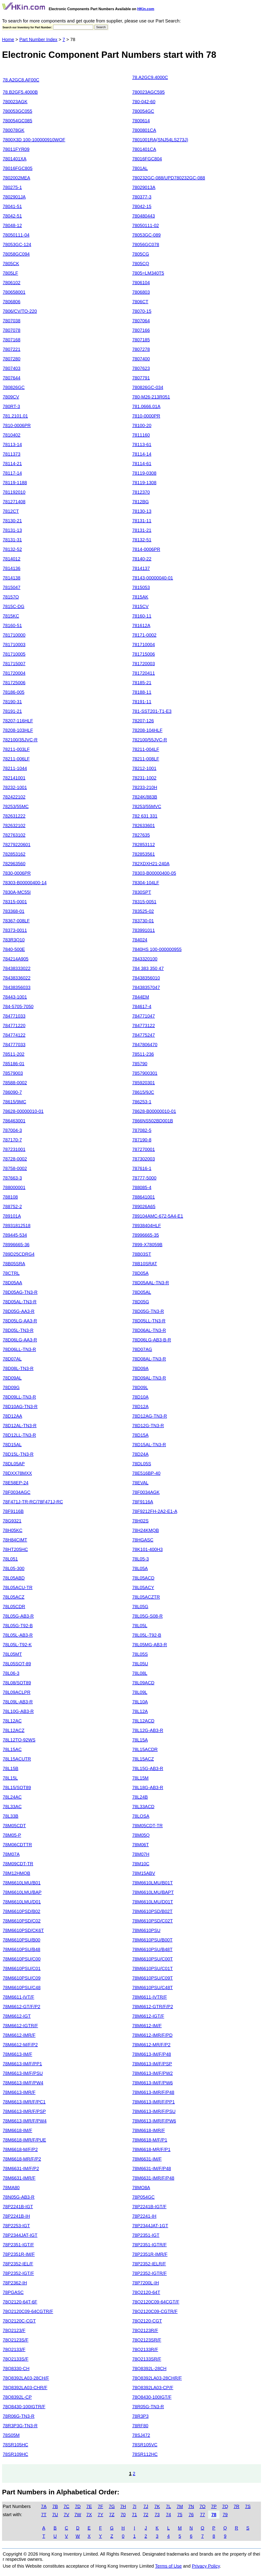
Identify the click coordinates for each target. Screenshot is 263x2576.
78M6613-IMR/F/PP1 (153, 2101)
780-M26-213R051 (151, 396)
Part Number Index (38, 39)
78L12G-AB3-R (147, 1730)
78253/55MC (16, 806)
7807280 (11, 358)
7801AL (140, 168)
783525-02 (143, 911)
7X (89, 2514)
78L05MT (12, 1654)
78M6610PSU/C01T (152, 1968)
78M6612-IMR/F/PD (152, 2035)
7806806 (11, 301)
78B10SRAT (144, 1263)
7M (180, 2506)
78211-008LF (145, 758)
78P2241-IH (144, 2216)
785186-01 (13, 1063)
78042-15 (141, 206)
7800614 (141, 120)
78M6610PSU (146, 1930)
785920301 (143, 1082)
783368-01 (13, 911)
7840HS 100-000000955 (157, 949)
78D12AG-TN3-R (149, 1416)
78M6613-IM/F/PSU (23, 2073)
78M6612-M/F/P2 (20, 2044)
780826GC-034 (147, 387)
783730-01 (143, 920)
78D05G (140, 1301)
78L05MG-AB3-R (149, 1644)
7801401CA (144, 149)
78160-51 (12, 625)
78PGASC (13, 2292)
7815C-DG (13, 606)
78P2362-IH (15, 2282)
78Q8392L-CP (17, 2397)
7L (168, 2506)
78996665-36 (16, 1244)
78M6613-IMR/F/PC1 (24, 2101)
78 (213, 2514)
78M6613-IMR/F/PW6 (154, 2120)
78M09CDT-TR (18, 1863)
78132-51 (141, 539)
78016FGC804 (147, 158)
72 (145, 2514)
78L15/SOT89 (17, 1787)
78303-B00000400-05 (154, 873)
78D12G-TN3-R (148, 1425)
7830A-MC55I (17, 892)
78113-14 (12, 444)
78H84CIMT (15, 1539)
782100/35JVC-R (20, 739)
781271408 (14, 501)
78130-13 (141, 511)
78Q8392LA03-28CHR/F (157, 2378)
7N (191, 2506)
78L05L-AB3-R (18, 1635)
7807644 (11, 377)
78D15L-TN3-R (18, 1454)
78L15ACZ (143, 1758)
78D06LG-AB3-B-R (151, 1339)
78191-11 (141, 701)
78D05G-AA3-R (18, 1311)
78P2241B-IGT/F (149, 2206)
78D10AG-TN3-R (20, 1406)
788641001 (143, 1196)
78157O (11, 596)
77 (202, 2514)
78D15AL (12, 1444)
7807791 (141, 377)
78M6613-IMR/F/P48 (153, 2092)
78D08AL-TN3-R (149, 1358)
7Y (100, 2514)
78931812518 (16, 1225)
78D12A (140, 1406)
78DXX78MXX (17, 1473)
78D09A (140, 1368)
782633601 (143, 825)
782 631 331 (144, 815)
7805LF (10, 273)
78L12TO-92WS (19, 1739)
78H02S (140, 1520)
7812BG (140, 501)
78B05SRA (14, 1263)
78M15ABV (143, 1873)
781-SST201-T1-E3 (151, 711)
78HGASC (142, 1539)
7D (78, 2506)
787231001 (14, 1149)
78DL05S (141, 1463)
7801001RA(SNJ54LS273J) (160, 139)
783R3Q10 (14, 939)
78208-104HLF (147, 730)
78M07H (140, 1854)
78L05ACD (143, 1577)
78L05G (140, 1606)
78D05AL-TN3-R (20, 1301)
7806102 (11, 282)
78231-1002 (144, 777)
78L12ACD (143, 1720)
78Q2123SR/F (146, 2339)
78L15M (140, 1777)
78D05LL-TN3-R (149, 1320)
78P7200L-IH (145, 2282)
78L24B (140, 1797)
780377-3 (141, 196)
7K (157, 2506)
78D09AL (12, 1377)
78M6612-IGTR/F (20, 2025)
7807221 (11, 349)
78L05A (140, 1568)
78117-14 (12, 473)
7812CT (11, 511)
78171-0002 (144, 634)
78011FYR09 (16, 149)
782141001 (14, 777)
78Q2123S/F (15, 2339)
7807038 (11, 320)
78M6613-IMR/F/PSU (153, 2111)
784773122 (143, 1025)
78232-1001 (15, 787)
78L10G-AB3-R (18, 1711)
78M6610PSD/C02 (22, 1920)
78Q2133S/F (15, 2358)
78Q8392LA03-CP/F (152, 2387)
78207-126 (143, 720)
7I (134, 2506)
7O (203, 2506)
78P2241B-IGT (18, 2206)
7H (123, 2506)
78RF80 (140, 2425)
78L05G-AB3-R (18, 1616)
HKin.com (145, 9)
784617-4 (141, 1006)
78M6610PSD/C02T (152, 1920)
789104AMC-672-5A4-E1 (157, 1216)
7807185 (141, 339)
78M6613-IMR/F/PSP (24, 2111)
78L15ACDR (145, 1749)
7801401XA (15, 158)
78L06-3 (11, 1673)
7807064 (141, 320)
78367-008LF (16, 920)
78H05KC (12, 1530)
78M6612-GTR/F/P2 (152, 2006)
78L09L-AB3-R (18, 1701)
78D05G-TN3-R (148, 1311)
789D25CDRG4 (18, 1254)
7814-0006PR (146, 549)
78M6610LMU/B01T (152, 1882)
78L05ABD (14, 1577)
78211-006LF (16, 758)
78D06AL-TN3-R (149, 1330)
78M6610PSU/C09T (152, 1977)
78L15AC (12, 1749)
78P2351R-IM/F (19, 2254)
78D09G (11, 1387)
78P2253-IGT (16, 2225)
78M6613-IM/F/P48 (151, 2054)
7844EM (140, 996)
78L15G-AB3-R (147, 1768)
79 (225, 2514)
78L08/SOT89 (17, 1682)
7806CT (140, 301)
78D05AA (12, 1282)
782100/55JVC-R (149, 739)
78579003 (13, 1073)
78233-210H (144, 787)
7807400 (141, 358)
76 (191, 2514)
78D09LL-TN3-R (19, 1396)
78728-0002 (15, 1158)
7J (145, 2506)
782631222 (14, 815)
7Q (225, 2506)
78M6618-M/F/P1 (149, 2139)
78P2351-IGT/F (18, 2244)
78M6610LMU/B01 (22, 1882)
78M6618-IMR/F (148, 2130)
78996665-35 (145, 1235)
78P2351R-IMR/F (150, 2254)
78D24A (140, 1454)
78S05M (11, 2435)
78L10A (140, 1701)
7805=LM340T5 (148, 273)
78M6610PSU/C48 (22, 1987)
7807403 (11, 368)
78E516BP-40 (146, 1473)
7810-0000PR (146, 415)
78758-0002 (15, 1168)
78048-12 (12, 225)
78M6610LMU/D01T (152, 1901)
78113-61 (141, 444)
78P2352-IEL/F (18, 2263)
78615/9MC (14, 1101)
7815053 (141, 587)
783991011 (143, 930)
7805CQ (140, 263)
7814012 (11, 558)
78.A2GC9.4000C (150, 77)
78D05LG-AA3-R (20, 1320)
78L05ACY (143, 1587)
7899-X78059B (147, 1244)
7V (66, 2514)
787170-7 (12, 1139)
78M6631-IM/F (147, 2158)
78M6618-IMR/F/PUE (24, 2139)
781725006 (14, 682)
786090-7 (12, 1092)
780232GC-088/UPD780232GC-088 (168, 177)
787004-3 (12, 1130)
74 (168, 2514)
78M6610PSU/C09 (22, 1977)
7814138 (11, 577)
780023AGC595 (148, 92)
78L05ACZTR (146, 1596)
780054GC (143, 111)
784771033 (14, 1015)
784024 (139, 939)
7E (89, 2506)
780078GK (13, 130)
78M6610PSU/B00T (152, 1939)
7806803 (141, 292)
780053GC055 (17, 111)
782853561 (143, 854)
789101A (12, 1216)
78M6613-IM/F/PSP (152, 2063)
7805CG (140, 253)
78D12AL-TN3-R (20, 1425)
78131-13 (12, 530)
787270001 (143, 1149)
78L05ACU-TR (17, 1587)
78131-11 (141, 520)
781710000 (14, 634)
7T (43, 2514)
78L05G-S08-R (147, 1616)
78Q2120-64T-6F (20, 2301)
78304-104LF (145, 882)
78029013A (143, 187)
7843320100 (144, 958)
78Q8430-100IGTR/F (24, 2406)
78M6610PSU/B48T (152, 1949)
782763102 (14, 835)
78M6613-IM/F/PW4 (23, 2082)
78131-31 (12, 539)
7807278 (141, 349)
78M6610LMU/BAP (22, 1892)
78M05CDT (14, 1825)
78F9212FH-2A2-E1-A (154, 1511)
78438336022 (16, 977)
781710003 (14, 644)
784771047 (143, 1015)
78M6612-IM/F (147, 2025)
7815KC (11, 615)
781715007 (14, 663)
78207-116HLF (18, 720)
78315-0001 (15, 901)
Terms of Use (168, 2566)
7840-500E (14, 949)
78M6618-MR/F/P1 (151, 2149)
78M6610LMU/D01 (22, 1901)
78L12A (140, 1711)
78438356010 (146, 977)
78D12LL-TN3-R (19, 1435)
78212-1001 (144, 768)
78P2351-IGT (145, 2235)
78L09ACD (143, 1682)
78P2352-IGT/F (18, 2273)
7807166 (141, 330)
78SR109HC (15, 2454)
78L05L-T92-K (17, 1644)
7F (100, 2506)
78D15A (140, 1435)
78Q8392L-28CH (149, 2368)
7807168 (11, 339)
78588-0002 (15, 1082)
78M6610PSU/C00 (22, 1958)
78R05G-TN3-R (148, 2406)
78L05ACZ (13, 1596)
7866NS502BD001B (152, 1120)
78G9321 (12, 1520)
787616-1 (141, 1168)
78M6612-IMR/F (19, 2035)
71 (134, 2514)
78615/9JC (143, 1092)
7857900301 (144, 1073)
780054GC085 (17, 120)
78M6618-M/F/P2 (20, 2149)
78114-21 (12, 463)
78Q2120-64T (146, 2292)
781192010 (14, 492)
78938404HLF (146, 1225)
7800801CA (144, 130)
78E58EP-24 (15, 1482)
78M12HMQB (16, 1873)
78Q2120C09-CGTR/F (155, 2311)
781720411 (143, 673)
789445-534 (15, 1235)
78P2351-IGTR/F (149, 2244)
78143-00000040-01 (152, 577)
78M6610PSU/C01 (22, 1968)
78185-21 (141, 682)
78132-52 (12, 549)
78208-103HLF (18, 730)
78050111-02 (145, 225)
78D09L (140, 1387)
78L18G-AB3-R (147, 1787)
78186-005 (13, 692)
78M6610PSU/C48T (152, 1987)
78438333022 (16, 968)
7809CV (11, 396)
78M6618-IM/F (17, 2130)
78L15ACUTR (17, 1758)
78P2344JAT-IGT (20, 2235)
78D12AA (12, 1416)
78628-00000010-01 (23, 1111)
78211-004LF (145, 749)
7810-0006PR (17, 425)
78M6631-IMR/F (19, 2178)
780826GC (14, 387)
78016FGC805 (17, 168)
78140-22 (141, 558)
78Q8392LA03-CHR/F (25, 2387)
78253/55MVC (146, 806)
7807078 (11, 330)
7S (248, 2506)
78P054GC (143, 2197)
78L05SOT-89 (17, 1663)
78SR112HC (145, 2454)
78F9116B (13, 1511)
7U (55, 2514)
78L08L (139, 1673)
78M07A (11, 1854)
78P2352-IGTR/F (149, 2273)
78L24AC (12, 1797)
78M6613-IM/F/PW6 (152, 2082)
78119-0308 (144, 473)
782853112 (143, 844)
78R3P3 (140, 2416)
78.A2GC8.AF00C (21, 79)
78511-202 (13, 1054)
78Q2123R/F (145, 2330)
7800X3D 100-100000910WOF (34, 139)
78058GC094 (16, 253)
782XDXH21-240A (151, 863)
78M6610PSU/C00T (152, 1958)
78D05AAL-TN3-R (150, 1282)
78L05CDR (14, 1606)
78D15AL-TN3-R (149, 1444)
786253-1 (141, 1101)
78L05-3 (140, 1558)
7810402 (11, 434)
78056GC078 (145, 244)
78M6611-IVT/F (18, 1997)
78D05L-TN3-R (18, 1330)
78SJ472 (141, 2435)
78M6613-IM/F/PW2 (152, 2073)
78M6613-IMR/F (19, 2092)
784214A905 (15, 958)
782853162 (14, 854)
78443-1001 (15, 996)
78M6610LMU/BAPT (153, 1892)
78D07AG (142, 1349)
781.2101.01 (15, 415)
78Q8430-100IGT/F (151, 2397)
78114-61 (141, 463)
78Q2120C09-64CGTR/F (28, 2311)
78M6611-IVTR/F (149, 1997)
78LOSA (140, 1816)
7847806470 (144, 1044)
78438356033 (16, 987)
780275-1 (12, 187)
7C (66, 2506)
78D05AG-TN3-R (20, 1292)
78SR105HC (15, 2444)
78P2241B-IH (16, 2216)
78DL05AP (14, 1463)
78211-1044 (15, 768)
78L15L (10, 1777)
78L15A (140, 1739)
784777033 (14, 1044)
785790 (139, 1063)
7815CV (140, 606)
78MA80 (11, 2187)
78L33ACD (143, 1806)
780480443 (143, 215)
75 (179, 2514)
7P (214, 2506)
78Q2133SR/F (146, 2358)
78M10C (140, 1863)
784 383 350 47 (148, 968)
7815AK (140, 596)
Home (8, 39)
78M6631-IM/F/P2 (21, 2168)
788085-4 (141, 1187)
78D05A (140, 1273)
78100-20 (141, 425)
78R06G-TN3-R (18, 2416)
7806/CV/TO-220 (20, 311)
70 (123, 2514)
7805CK (11, 263)
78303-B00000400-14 (25, 882)
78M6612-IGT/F (148, 2016)
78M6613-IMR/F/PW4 (24, 2120)
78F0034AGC (16, 1492)
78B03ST (141, 1254)
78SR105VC (144, 2444)
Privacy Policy (206, 2566)
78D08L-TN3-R (18, 1368)
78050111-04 (16, 234)
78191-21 (12, 711)
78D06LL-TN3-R (19, 1349)
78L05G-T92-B (18, 1625)
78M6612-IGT (17, 2016)
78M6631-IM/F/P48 (151, 2168)
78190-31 (12, 701)
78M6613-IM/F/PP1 (22, 2063)
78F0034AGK (146, 1492)
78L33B (10, 1816)
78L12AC (12, 1720)
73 (157, 2514)
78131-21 (141, 530)
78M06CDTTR (17, 1844)
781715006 (143, 654)
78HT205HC (15, 1549)
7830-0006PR (17, 873)
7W (77, 2514)
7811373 (11, 454)
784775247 (143, 1035)
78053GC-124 (17, 244)
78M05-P (12, 1835)
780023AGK (15, 101)
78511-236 (143, 1054)
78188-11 (141, 692)
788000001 (14, 1187)
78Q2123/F (14, 2330)
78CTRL (11, 1273)
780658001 (14, 292)
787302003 (143, 1158)
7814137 (141, 568)
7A (43, 2506)
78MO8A (141, 2187)
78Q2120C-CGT (19, 2320)
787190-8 (141, 1139)
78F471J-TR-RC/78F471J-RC (33, 1501)
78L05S (140, 1654)
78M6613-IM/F (17, 2054)
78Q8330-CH (16, 2368)
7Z (111, 2514)
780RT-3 (11, 406)
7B (55, 2506)
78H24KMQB (145, 1530)
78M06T (140, 1844)
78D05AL (141, 1292)
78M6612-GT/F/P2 (21, 2006)
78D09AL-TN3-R (149, 1377)
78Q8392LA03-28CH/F (26, 2378)
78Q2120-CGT (147, 2320)
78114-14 (141, 454)
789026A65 (143, 1206)
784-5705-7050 (18, 1006)
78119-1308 (144, 482)
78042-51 (12, 215)
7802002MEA (16, 177)
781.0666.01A (146, 406)
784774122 (14, 1035)
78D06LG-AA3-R (20, 1339)
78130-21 (12, 520)
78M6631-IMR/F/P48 (153, 2178)
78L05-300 (13, 1568)
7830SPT (141, 892)
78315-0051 (144, 901)
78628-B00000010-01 (154, 1111)
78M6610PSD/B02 (21, 1911)
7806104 (141, 282)
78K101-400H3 (147, 1549)
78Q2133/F (14, 2349)
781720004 (14, 673)
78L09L (139, 1692)
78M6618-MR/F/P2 (22, 2158)
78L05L (139, 1625)
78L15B (10, 1768)
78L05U (140, 1663)
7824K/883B (144, 796)
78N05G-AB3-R (18, 2197)
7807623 (141, 368)
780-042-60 (143, 101)
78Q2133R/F (145, 2349)
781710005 (14, 654)
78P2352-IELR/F (149, 2263)
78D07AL (12, 1358)
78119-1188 (15, 482)
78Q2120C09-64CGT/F (155, 2301)
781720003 (143, 663)
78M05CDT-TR (147, 1825)
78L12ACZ (13, 1730)
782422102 (14, 796)
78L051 (10, 1558)
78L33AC (12, 1806)
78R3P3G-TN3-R (20, 2425)
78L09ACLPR (16, 1692)
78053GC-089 (146, 234)
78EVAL (140, 1482)
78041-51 (12, 206)
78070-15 (141, 311)
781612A (141, 625)
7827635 (141, 835)
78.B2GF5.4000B (20, 92)
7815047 (11, 587)
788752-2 (12, 1206)
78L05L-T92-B (146, 1635)
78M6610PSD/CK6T (23, 1930)
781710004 (143, 644)
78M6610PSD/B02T (152, 1911)
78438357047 (146, 987)
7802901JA (14, 196)
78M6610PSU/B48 (21, 1949)
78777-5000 (144, 1177)
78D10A (140, 1396)
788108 (10, 1196)
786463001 (14, 1120)
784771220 (14, 1025)
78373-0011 (15, 930)
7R (236, 2506)
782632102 (14, 825)
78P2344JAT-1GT (150, 2225)
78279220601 (16, 844)
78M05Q (141, 1835)
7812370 (141, 492)
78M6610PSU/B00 (21, 1939)
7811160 (141, 434)
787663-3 (12, 1177)
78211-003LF (16, 749)
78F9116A (142, 1501)
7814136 (11, 568)
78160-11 (141, 615)
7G (112, 2506)
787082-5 (141, 1130)
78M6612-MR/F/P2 (151, 2044)
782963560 (14, 863)
